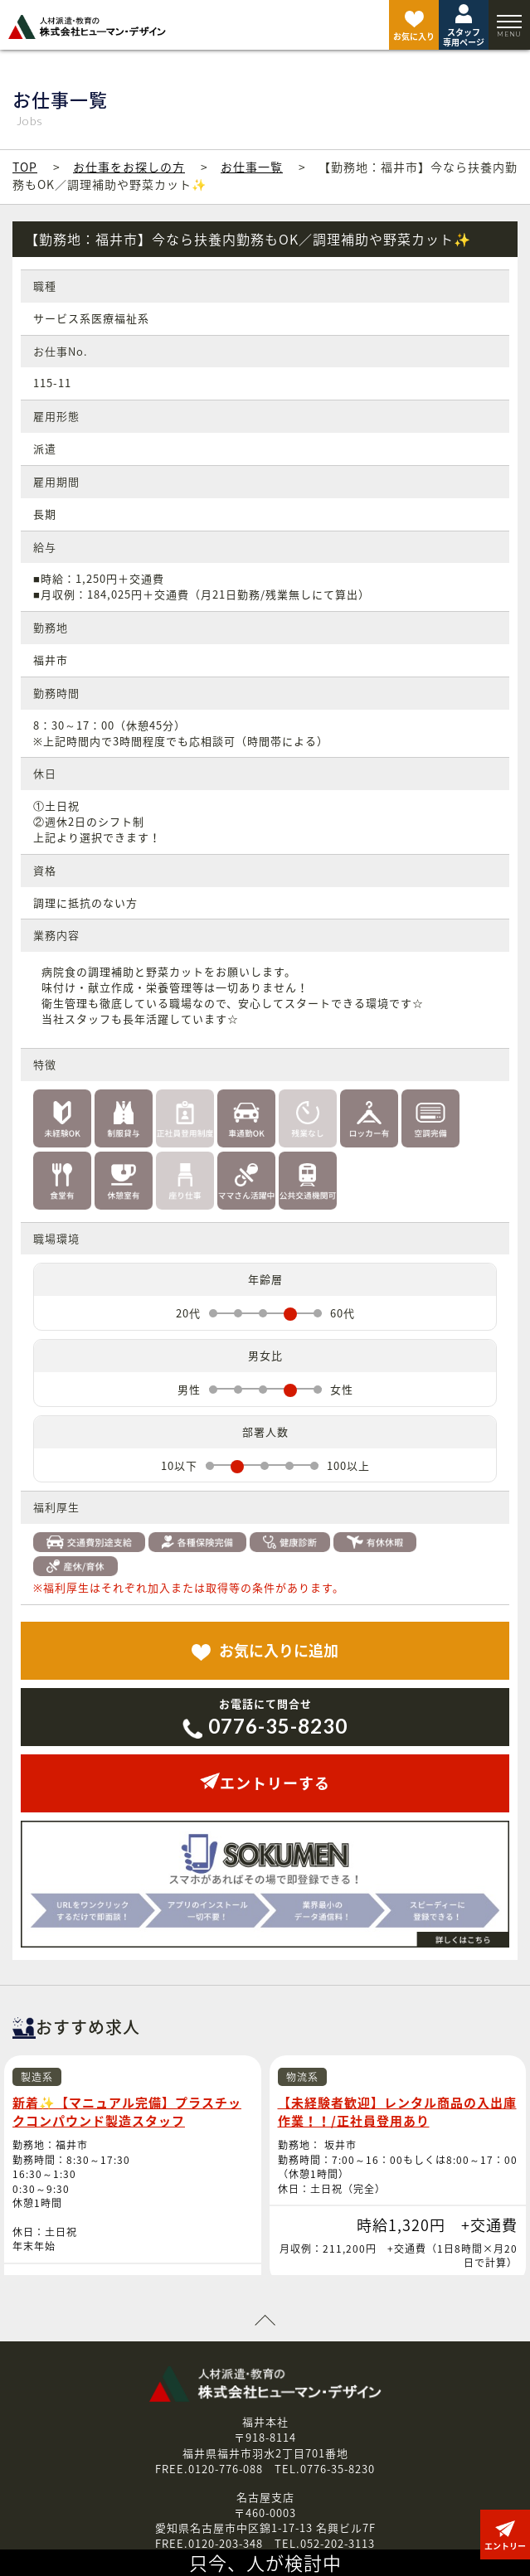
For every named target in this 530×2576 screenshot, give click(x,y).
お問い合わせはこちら (265, 2450)
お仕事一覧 (252, 166)
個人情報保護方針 (251, 2500)
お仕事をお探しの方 (129, 166)
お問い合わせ (350, 2500)
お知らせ (95, 2500)
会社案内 (162, 2500)
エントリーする (265, 1783)
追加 (265, 1650)
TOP (24, 166)
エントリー (434, 2500)
